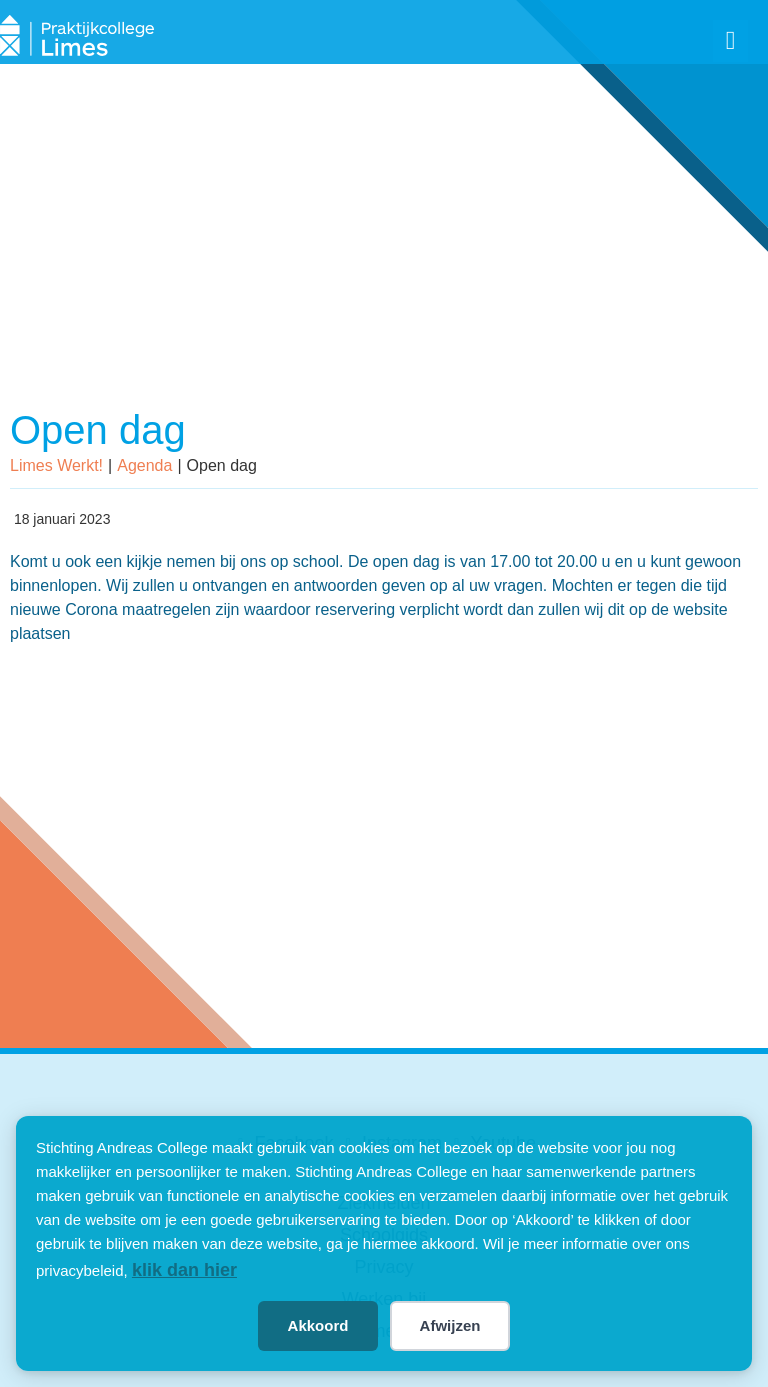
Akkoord (318, 1325)
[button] (730, 41)
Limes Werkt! (56, 465)
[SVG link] (77, 37)
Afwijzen (450, 1325)
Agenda (144, 465)
